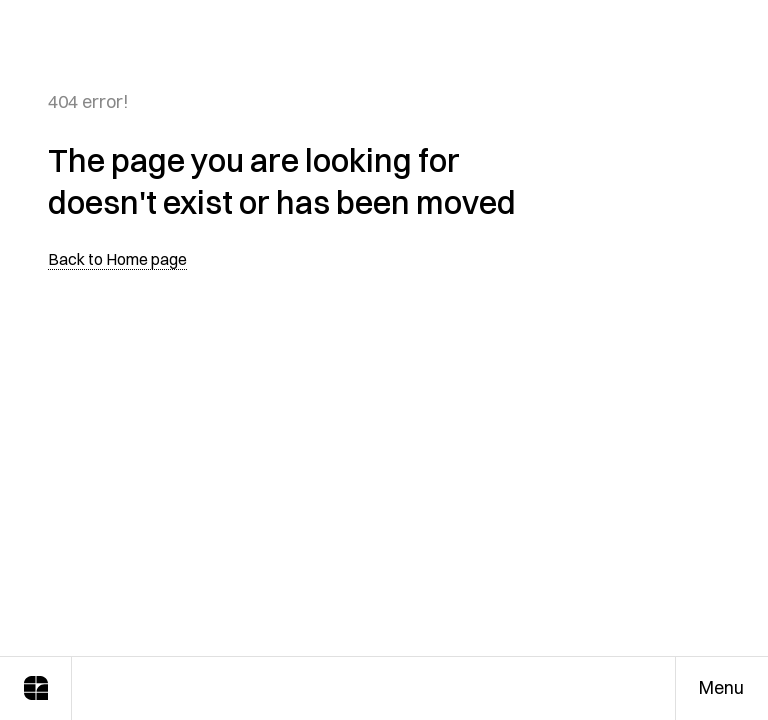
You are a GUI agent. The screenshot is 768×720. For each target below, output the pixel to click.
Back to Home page (117, 259)
